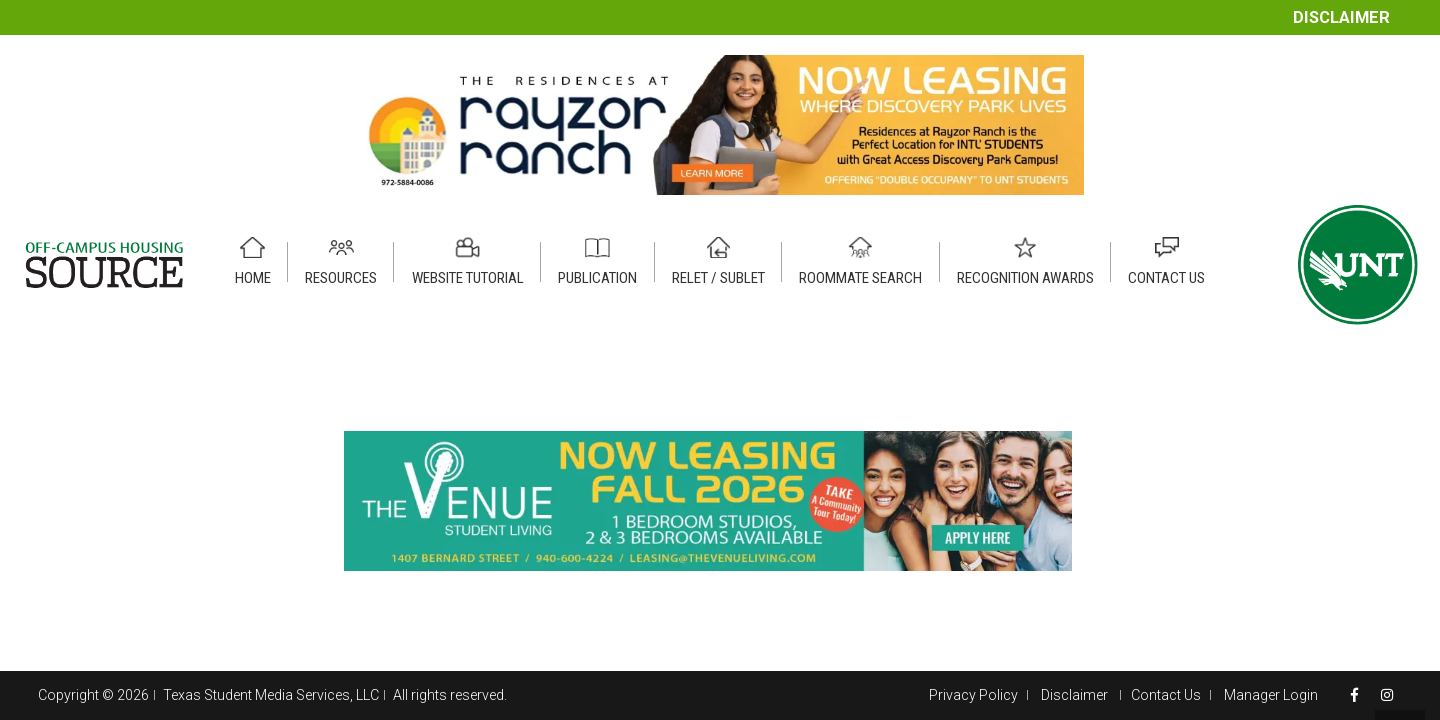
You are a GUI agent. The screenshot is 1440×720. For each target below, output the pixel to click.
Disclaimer (1341, 17)
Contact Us (1166, 695)
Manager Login (1271, 695)
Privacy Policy (973, 695)
